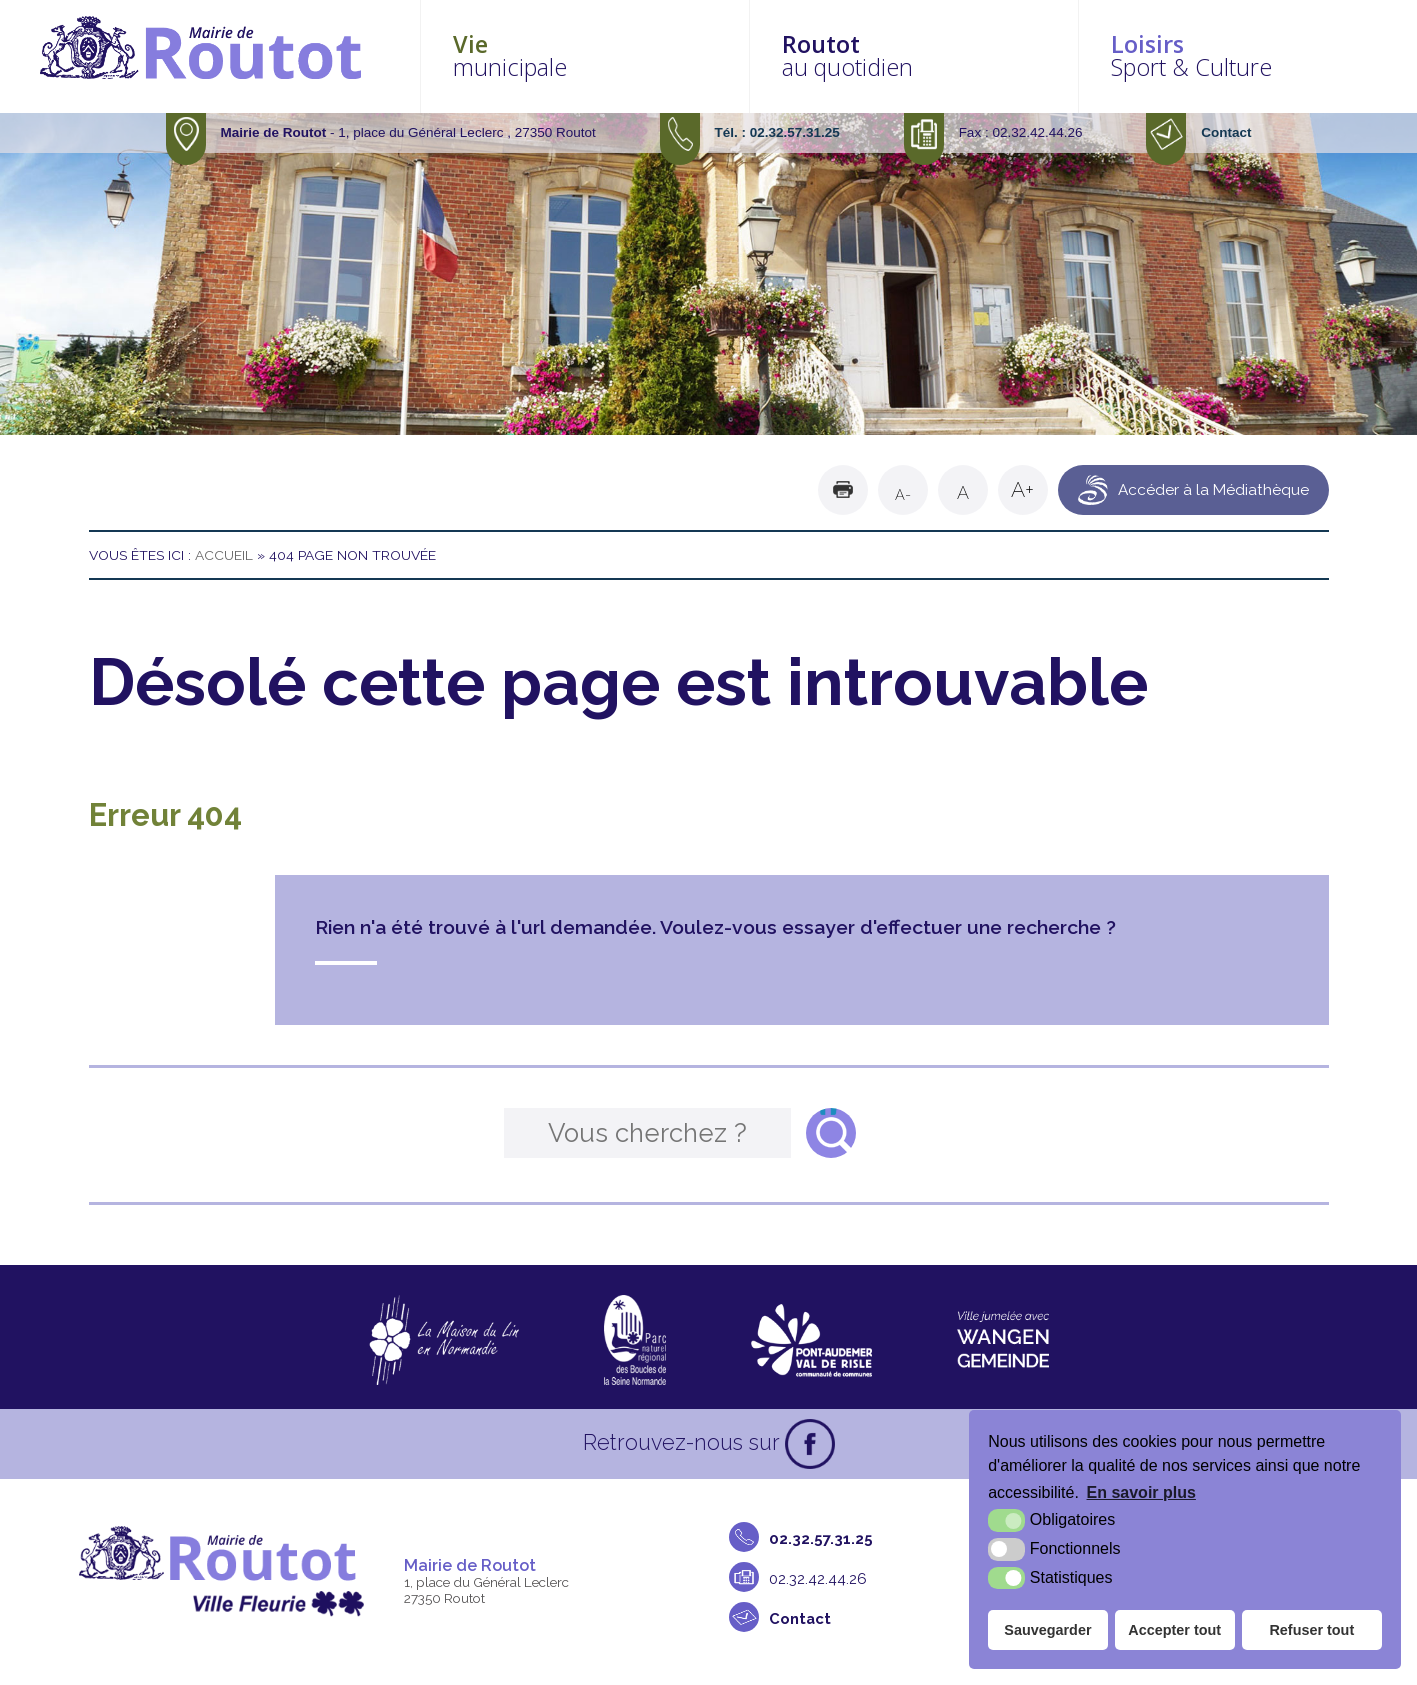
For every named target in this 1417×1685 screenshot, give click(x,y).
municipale (619, 55)
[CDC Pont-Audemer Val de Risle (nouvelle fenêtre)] (811, 1340)
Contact (1226, 132)
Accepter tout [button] (1174, 1630)
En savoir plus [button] (1141, 1492)
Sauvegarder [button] (1047, 1630)
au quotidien (934, 55)
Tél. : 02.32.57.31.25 (777, 132)
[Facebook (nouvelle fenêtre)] (810, 1444)
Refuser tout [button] (1311, 1630)
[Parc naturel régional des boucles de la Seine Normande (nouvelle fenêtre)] (635, 1340)
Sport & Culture (1248, 55)
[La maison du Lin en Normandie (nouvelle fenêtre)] (443, 1340)
